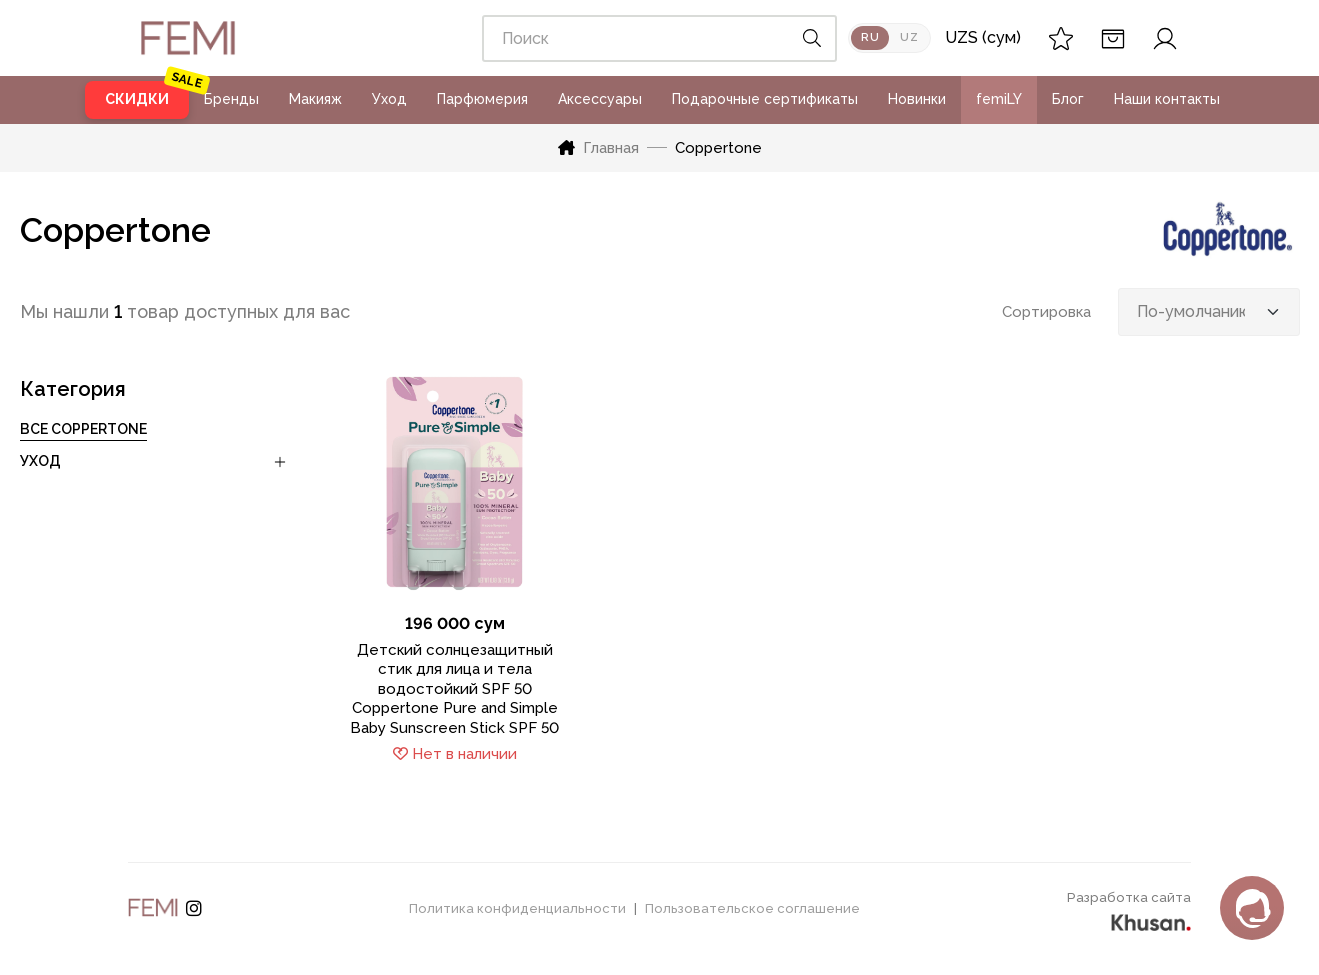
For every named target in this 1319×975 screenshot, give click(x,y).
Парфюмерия (482, 99)
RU (870, 37)
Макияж (315, 99)
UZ (909, 37)
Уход (389, 99)
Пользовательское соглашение (752, 908)
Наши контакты (1167, 99)
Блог (1068, 99)
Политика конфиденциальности (517, 908)
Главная (598, 148)
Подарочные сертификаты (765, 99)
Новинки (917, 99)
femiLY (999, 99)
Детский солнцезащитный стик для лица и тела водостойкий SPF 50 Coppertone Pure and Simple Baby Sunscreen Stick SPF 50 (454, 689)
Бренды (231, 99)
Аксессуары (600, 99)
